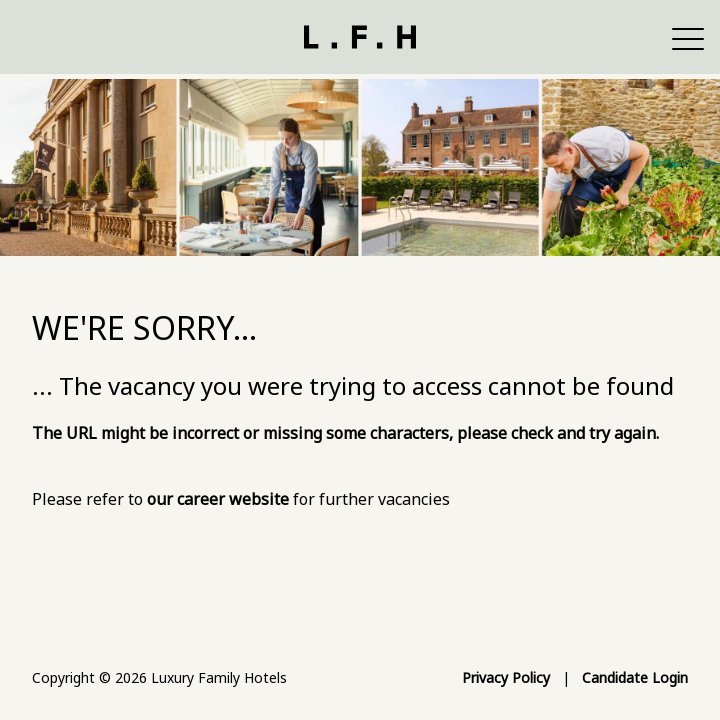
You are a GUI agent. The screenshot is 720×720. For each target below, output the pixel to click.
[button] (688, 37)
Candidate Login (635, 677)
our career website (218, 499)
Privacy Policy (506, 677)
